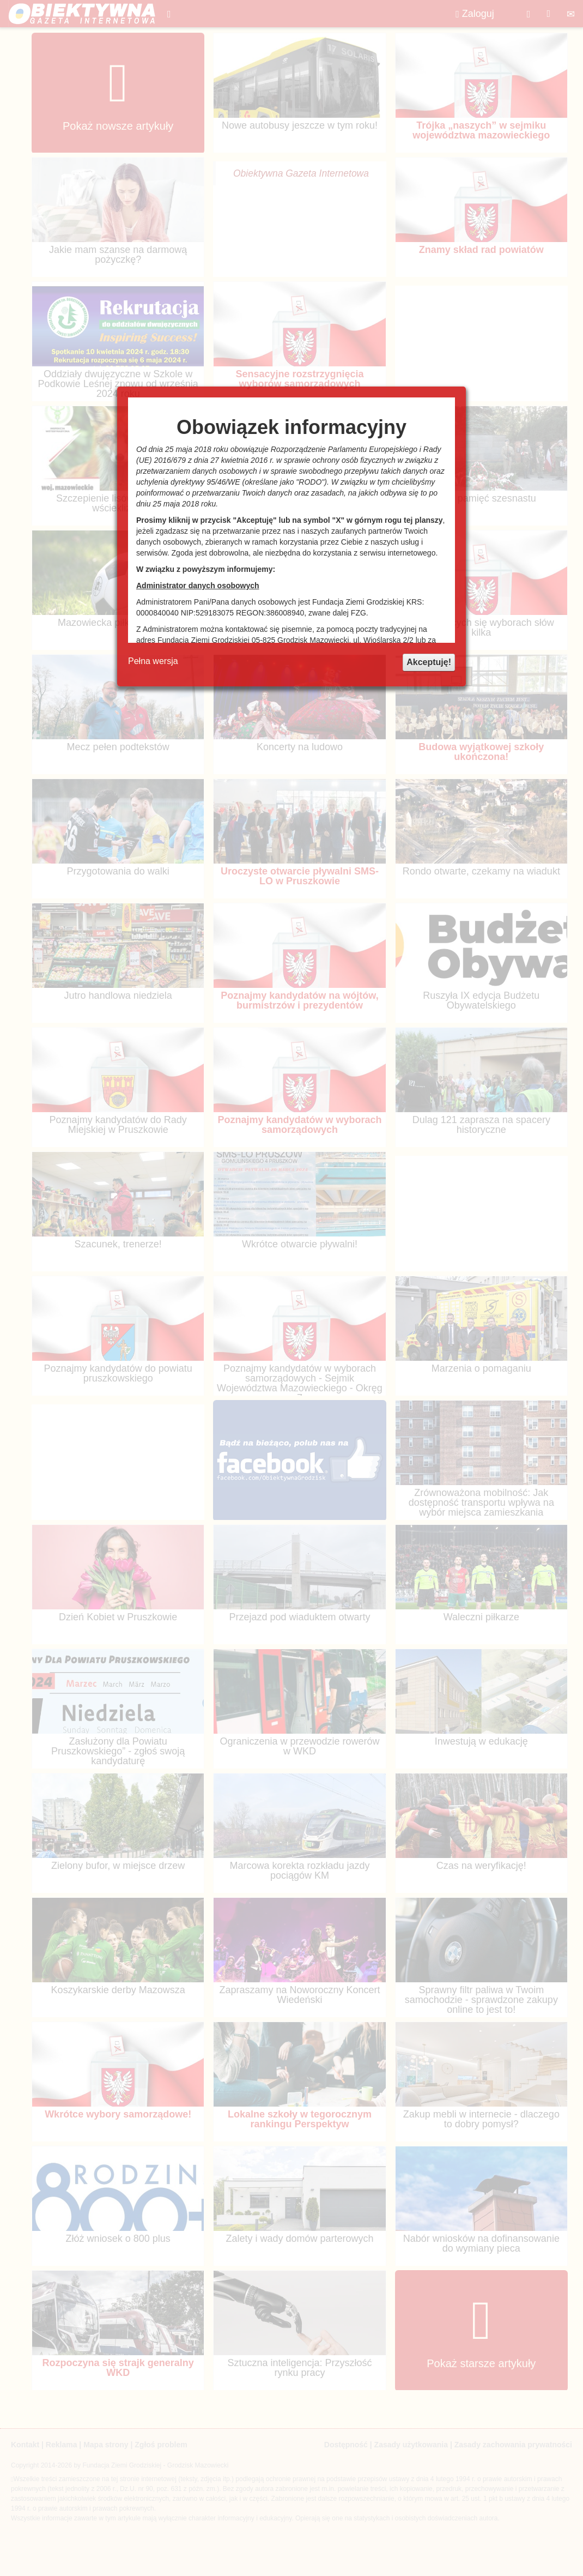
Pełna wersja (153, 661)
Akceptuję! (428, 662)
